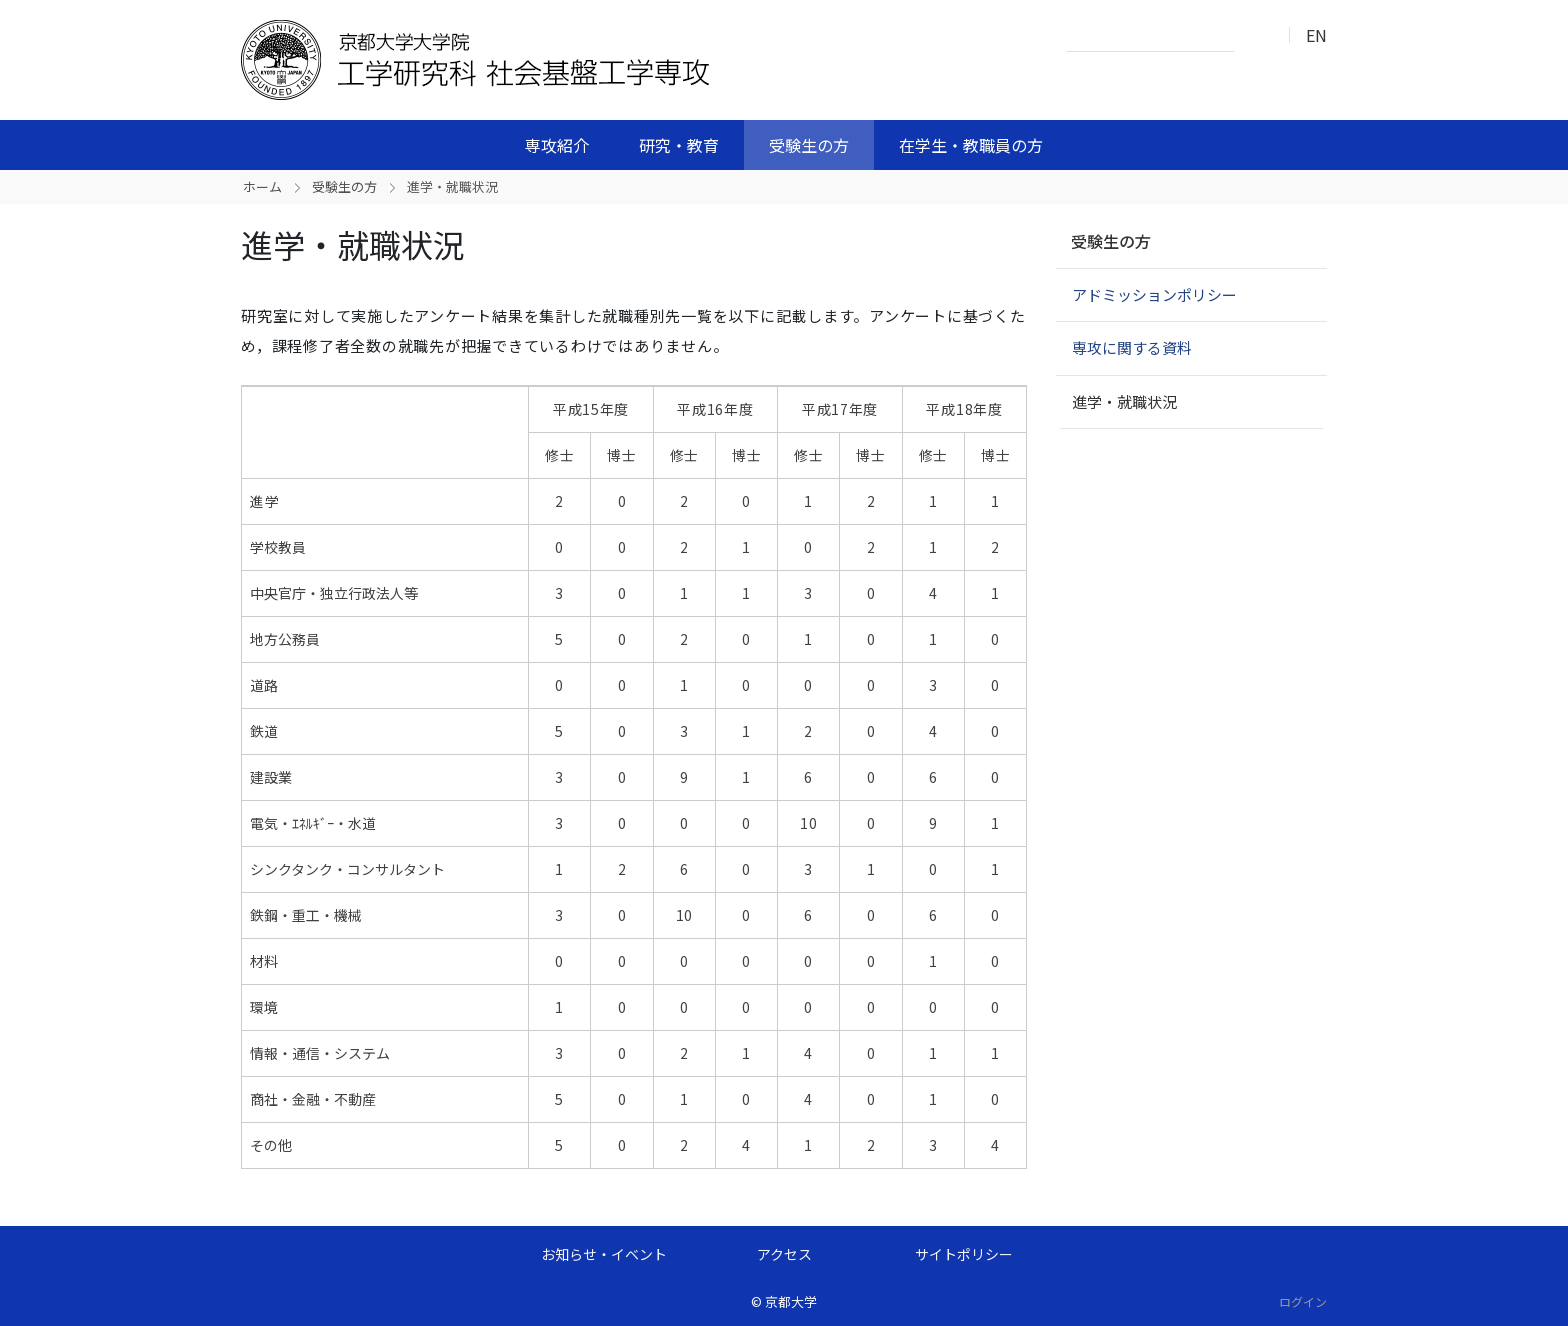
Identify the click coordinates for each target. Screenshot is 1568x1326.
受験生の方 (809, 145)
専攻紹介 (557, 145)
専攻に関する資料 (1132, 347)
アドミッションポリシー (1154, 294)
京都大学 (791, 1301)
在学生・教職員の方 (971, 145)
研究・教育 (679, 145)
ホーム (262, 186)
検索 (1255, 36)
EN (1316, 35)
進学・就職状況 (1124, 401)
